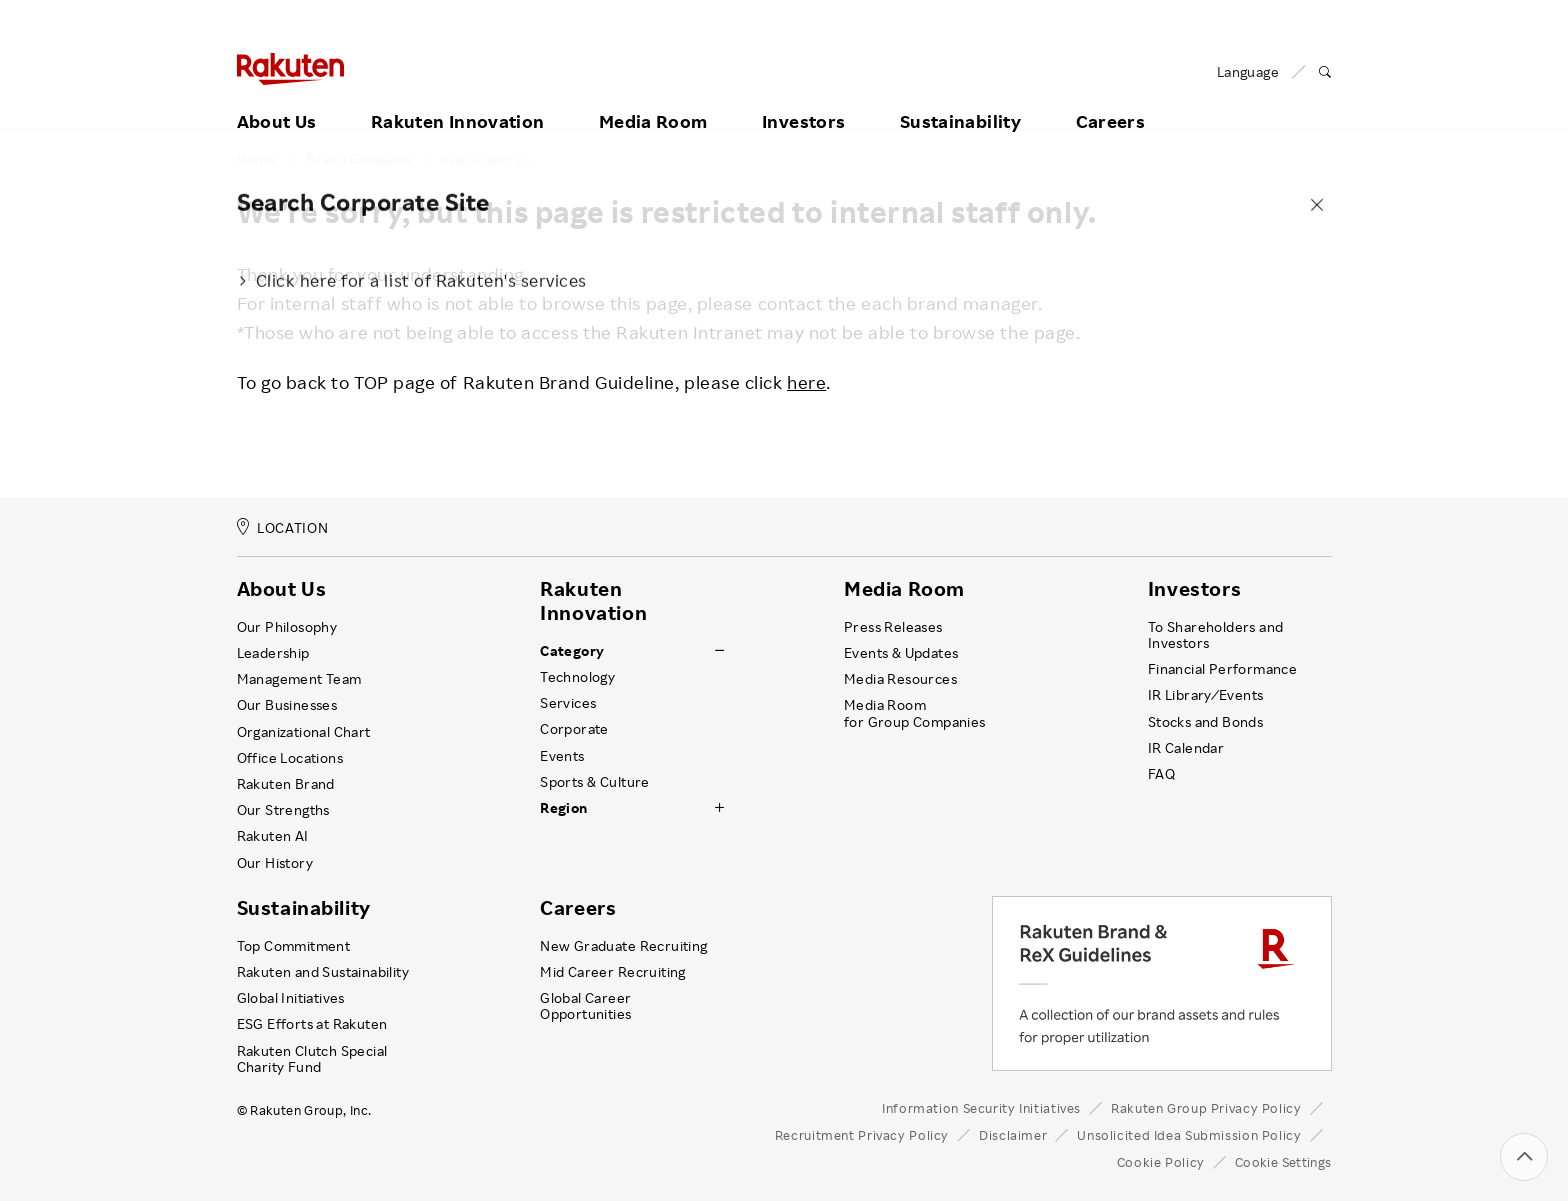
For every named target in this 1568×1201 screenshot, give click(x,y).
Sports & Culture (594, 782)
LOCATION (283, 527)
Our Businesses (287, 705)
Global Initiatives (291, 998)
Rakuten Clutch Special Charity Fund (312, 1059)
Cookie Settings (1283, 1162)
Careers (1111, 97)
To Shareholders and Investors (1216, 635)
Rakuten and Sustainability (323, 972)
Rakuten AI (273, 836)
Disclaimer (1013, 1135)
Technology (577, 677)
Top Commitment (294, 946)
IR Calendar (1186, 748)
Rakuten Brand (286, 784)
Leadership (273, 653)
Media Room (653, 97)
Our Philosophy (287, 627)
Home (257, 159)
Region (563, 808)
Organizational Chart (304, 732)
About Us (277, 97)
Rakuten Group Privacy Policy (1206, 1108)
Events (562, 756)
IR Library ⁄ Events (1206, 695)
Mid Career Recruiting (613, 972)
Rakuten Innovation (457, 97)
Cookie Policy (1161, 1162)
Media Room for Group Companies (915, 713)
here (806, 382)
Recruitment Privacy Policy (862, 1135)
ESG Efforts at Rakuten (312, 1024)
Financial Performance (1223, 669)
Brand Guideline (359, 159)
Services (568, 703)
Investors (803, 97)
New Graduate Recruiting (623, 946)
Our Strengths (283, 810)
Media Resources (900, 679)
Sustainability (960, 97)
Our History (275, 863)
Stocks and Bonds (1205, 722)
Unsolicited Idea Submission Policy (1189, 1135)
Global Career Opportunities (585, 1006)
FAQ (1161, 774)
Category (572, 651)
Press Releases (893, 627)
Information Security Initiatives (981, 1108)
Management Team (299, 679)
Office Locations (290, 758)
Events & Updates (901, 653)
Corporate (574, 729)
